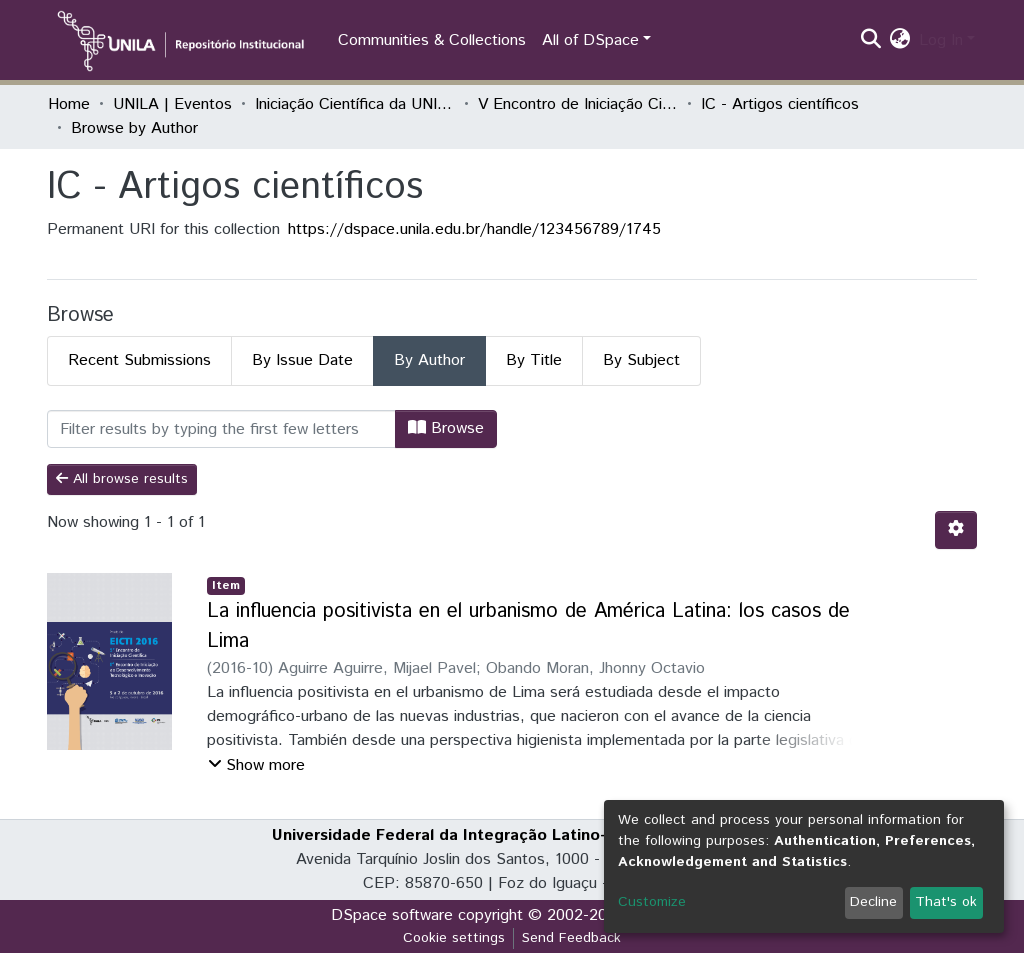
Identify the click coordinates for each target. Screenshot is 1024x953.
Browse (446, 428)
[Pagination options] (956, 530)
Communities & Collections (432, 40)
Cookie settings (454, 938)
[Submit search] (871, 41)
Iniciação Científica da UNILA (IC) (355, 104)
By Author (429, 360)
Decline (873, 902)
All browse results (122, 479)
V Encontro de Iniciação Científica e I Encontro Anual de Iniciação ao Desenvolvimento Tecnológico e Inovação (578, 104)
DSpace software (392, 915)
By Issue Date (302, 360)
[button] (900, 41)
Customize (652, 902)
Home (69, 104)
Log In (941, 40)
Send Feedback (571, 938)
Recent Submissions (139, 360)
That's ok (946, 902)
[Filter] (221, 429)
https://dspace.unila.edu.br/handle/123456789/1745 (474, 229)
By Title (534, 360)
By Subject (641, 360)
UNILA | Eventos (172, 104)
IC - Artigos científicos (780, 104)
